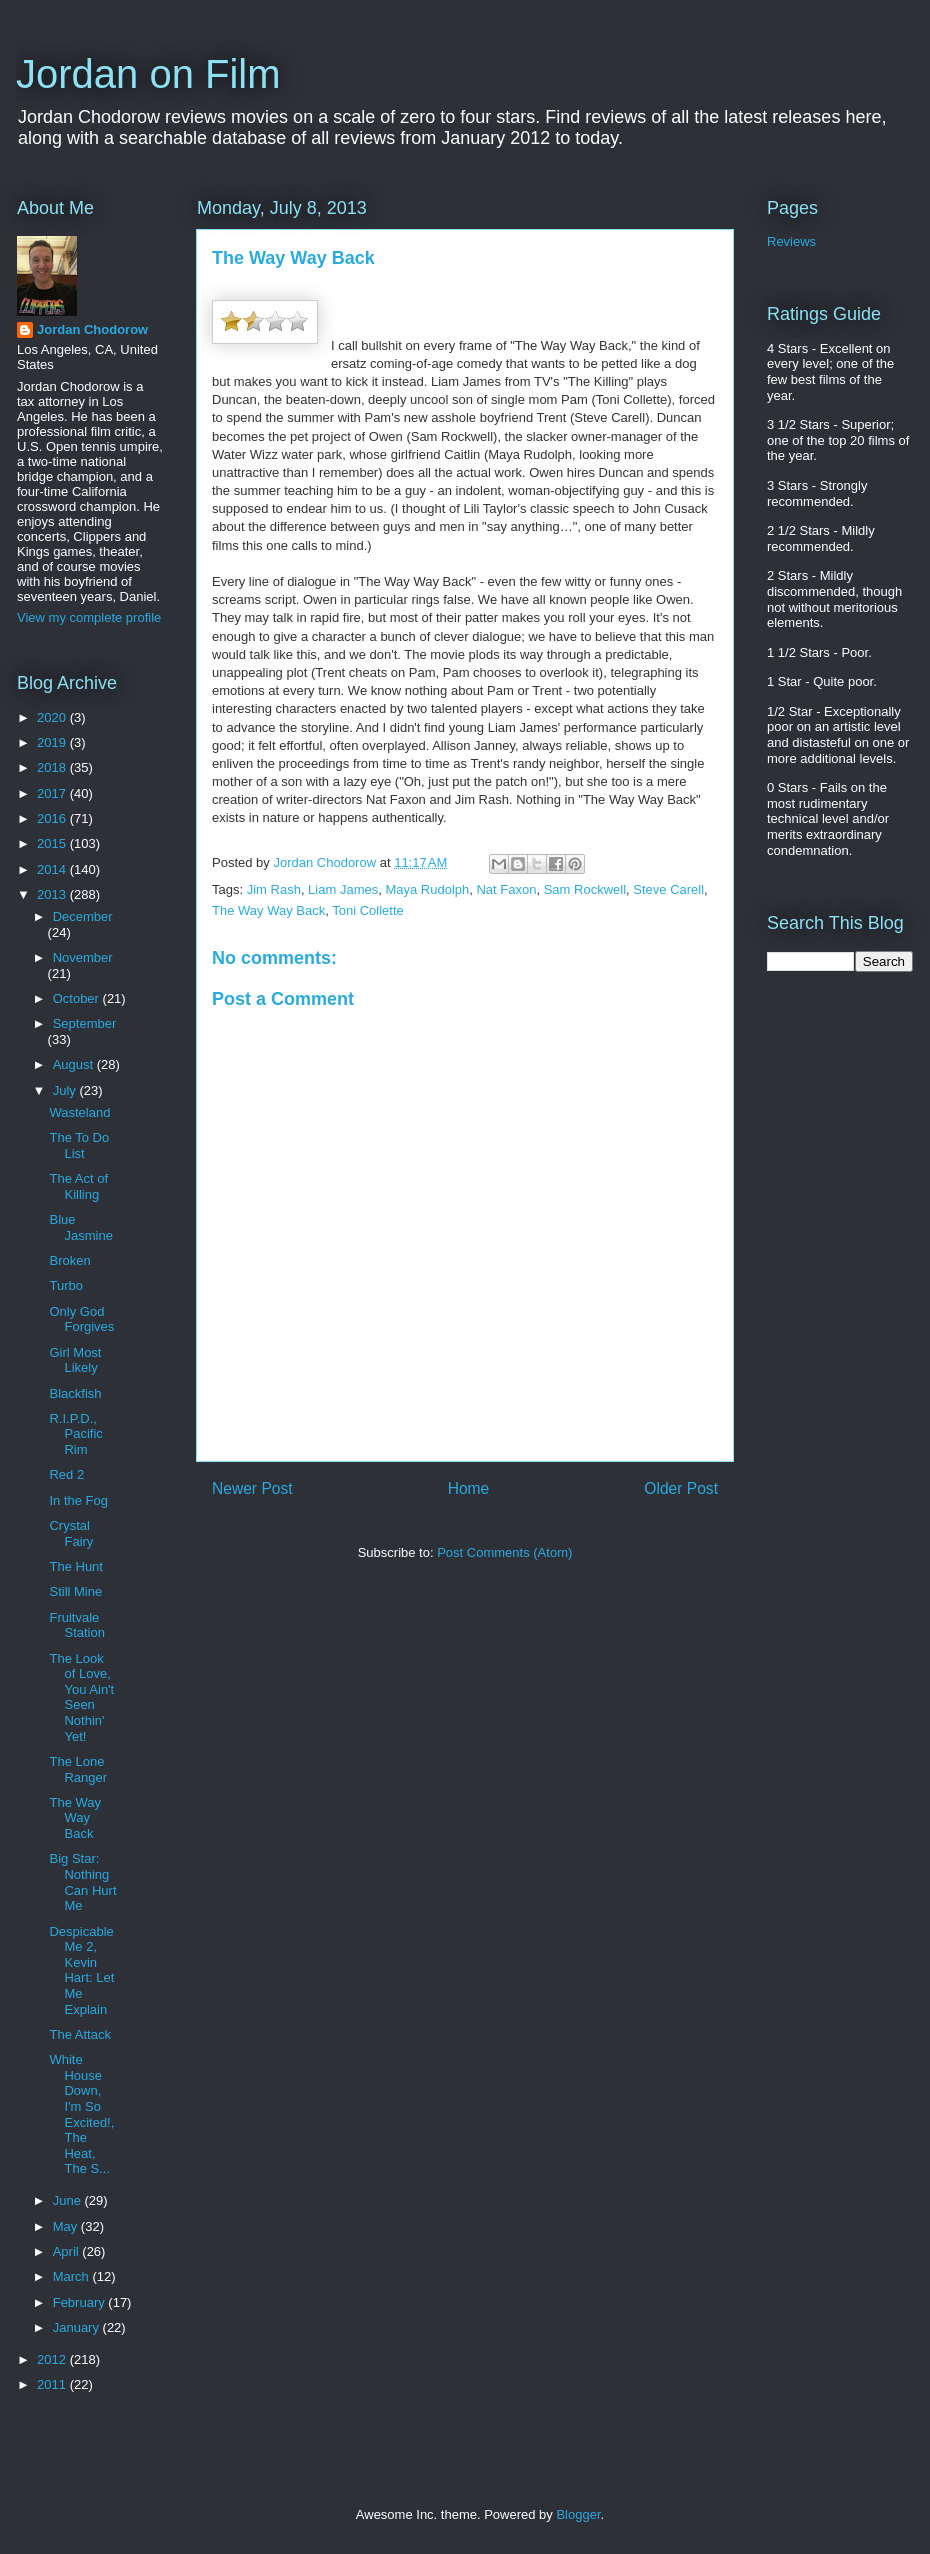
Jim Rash (274, 889)
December (83, 916)
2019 (53, 742)
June (69, 2200)
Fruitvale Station (76, 1625)
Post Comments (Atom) (504, 1552)
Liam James (343, 889)
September (85, 1023)
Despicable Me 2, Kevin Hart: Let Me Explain (81, 1970)
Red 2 (66, 1474)
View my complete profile (89, 617)
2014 (53, 869)
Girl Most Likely (75, 1360)
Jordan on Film (148, 74)
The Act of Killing (78, 1186)
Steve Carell (668, 889)
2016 (53, 818)
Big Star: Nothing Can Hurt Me (82, 1882)
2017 (53, 793)
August (75, 1064)
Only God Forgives (81, 1319)
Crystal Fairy (71, 1533)
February (81, 2302)
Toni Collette (368, 910)
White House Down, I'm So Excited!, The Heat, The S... (81, 2114)
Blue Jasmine (80, 1227)
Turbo (65, 1285)
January (78, 2327)
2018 (53, 767)
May (67, 2226)
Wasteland (79, 1112)
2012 (53, 2359)
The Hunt (75, 1566)
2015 (53, 843)
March (73, 2276)
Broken (69, 1260)
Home (469, 1488)
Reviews (791, 241)
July (66, 1090)
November (83, 957)
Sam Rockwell (585, 889)
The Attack (79, 2034)
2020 (53, 717)
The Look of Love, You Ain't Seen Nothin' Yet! (81, 1697)
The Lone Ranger (78, 1769)
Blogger (578, 2514)
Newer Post (252, 1488)
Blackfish (75, 1393)
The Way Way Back (268, 910)
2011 (53, 2384)
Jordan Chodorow (92, 329)
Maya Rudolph (427, 889)
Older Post (681, 1488)
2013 (53, 894)
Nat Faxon (506, 889)
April (68, 2251)
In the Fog (78, 1500)
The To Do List (79, 1145)
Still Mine (75, 1591)
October (78, 998)
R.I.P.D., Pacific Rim (75, 1434)
